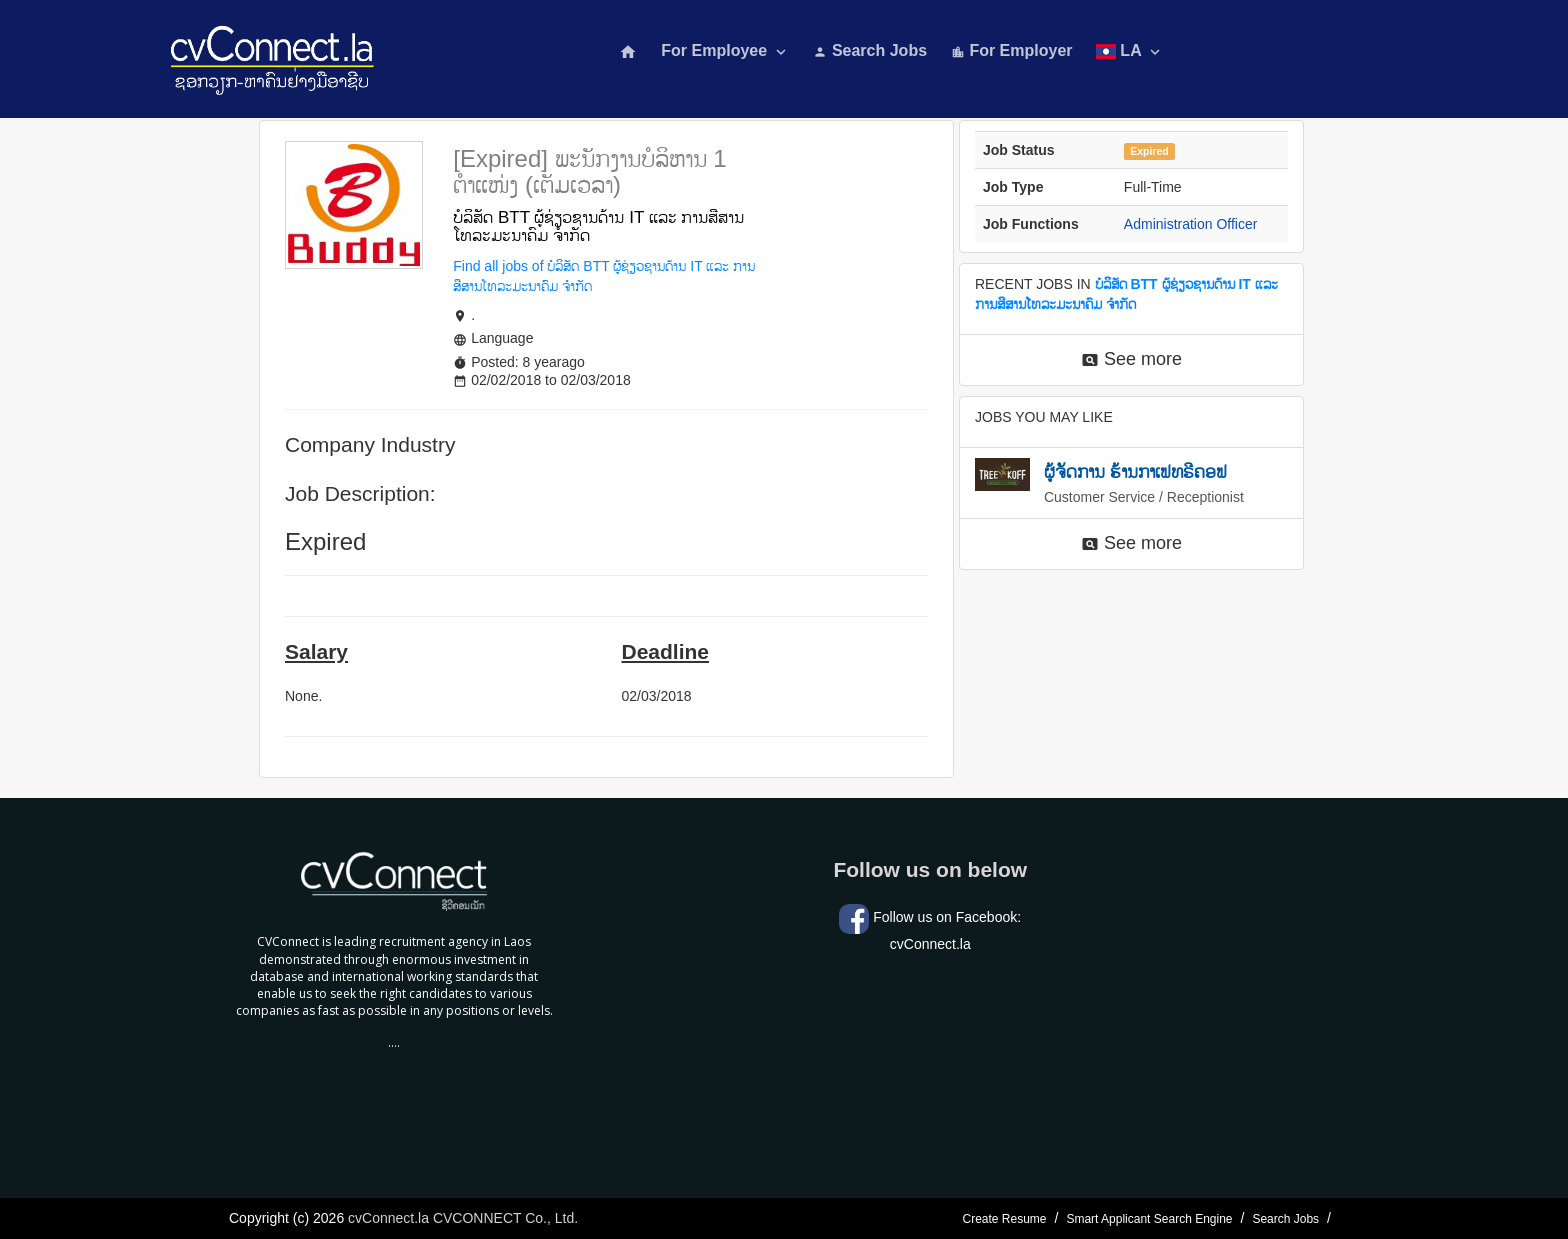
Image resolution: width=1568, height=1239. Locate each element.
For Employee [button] (725, 51)
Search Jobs (870, 50)
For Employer (1012, 50)
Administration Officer (1191, 224)
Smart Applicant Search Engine (1149, 1219)
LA (1129, 51)
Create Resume (1004, 1219)
